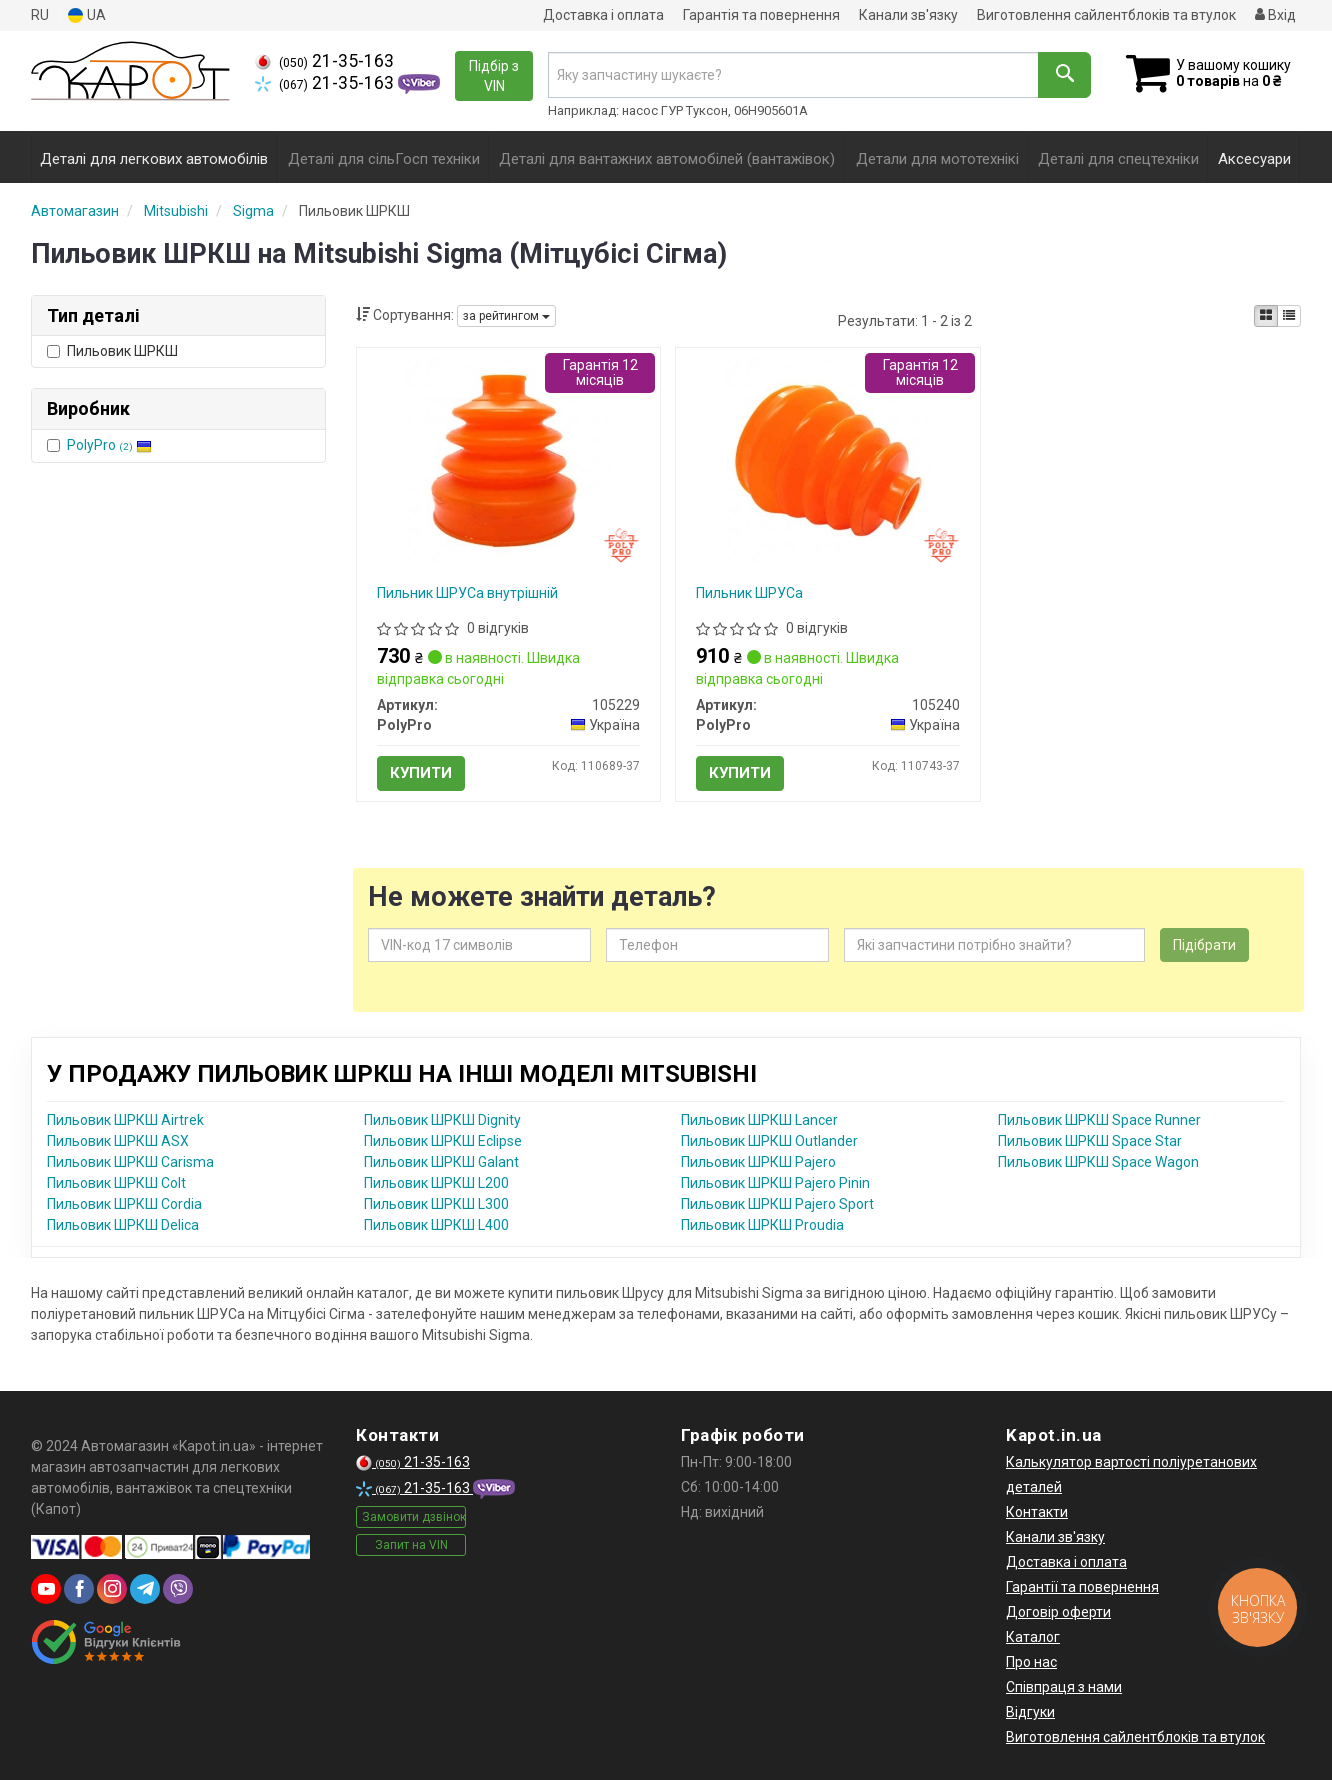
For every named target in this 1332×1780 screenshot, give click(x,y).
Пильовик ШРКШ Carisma (130, 1162)
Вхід (1275, 15)
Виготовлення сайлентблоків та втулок (1106, 15)
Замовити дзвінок (414, 1517)
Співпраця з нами (1064, 1687)
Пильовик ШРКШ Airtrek (125, 1120)
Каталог (1033, 1637)
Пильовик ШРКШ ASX (118, 1141)
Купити (421, 773)
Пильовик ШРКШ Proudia (762, 1225)
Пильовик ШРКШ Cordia (124, 1204)
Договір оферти (1058, 1612)
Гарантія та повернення (761, 15)
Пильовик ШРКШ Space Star (1090, 1141)
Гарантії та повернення (1082, 1587)
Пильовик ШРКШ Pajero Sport (777, 1204)
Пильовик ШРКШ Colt (116, 1183)
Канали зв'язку (908, 15)
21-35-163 (324, 61)
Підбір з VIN (494, 76)
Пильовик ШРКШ (112, 351)
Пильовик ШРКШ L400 (436, 1225)
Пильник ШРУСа (749, 593)
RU (40, 15)
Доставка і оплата (603, 15)
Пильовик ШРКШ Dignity (442, 1120)
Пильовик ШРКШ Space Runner (1099, 1120)
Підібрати (1204, 945)
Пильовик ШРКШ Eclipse (443, 1141)
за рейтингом (506, 316)
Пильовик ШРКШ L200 (436, 1183)
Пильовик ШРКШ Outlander (769, 1141)
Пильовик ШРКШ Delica (123, 1225)
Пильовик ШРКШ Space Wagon (1098, 1162)
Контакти (1037, 1512)
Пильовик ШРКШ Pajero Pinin (775, 1183)
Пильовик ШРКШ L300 (436, 1204)
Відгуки (1030, 1712)
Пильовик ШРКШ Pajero (758, 1162)
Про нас (1031, 1662)
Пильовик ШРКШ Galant (441, 1162)
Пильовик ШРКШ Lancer (759, 1120)
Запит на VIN (411, 1545)
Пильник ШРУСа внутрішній (467, 593)
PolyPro (109, 445)
